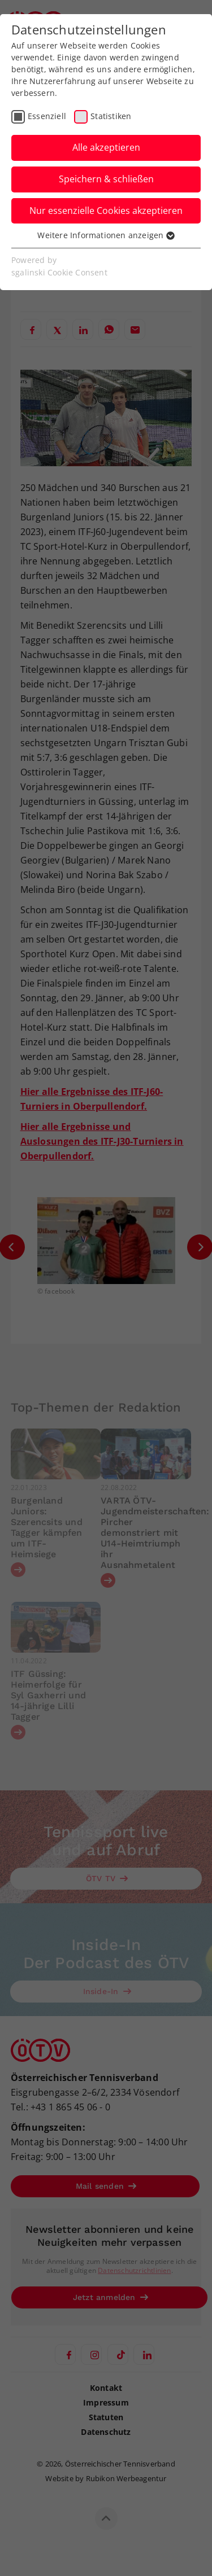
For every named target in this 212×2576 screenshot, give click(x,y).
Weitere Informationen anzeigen (105, 235)
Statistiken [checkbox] (110, 116)
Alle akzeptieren (106, 147)
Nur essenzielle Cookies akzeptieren (106, 210)
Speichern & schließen (106, 179)
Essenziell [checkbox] (47, 116)
